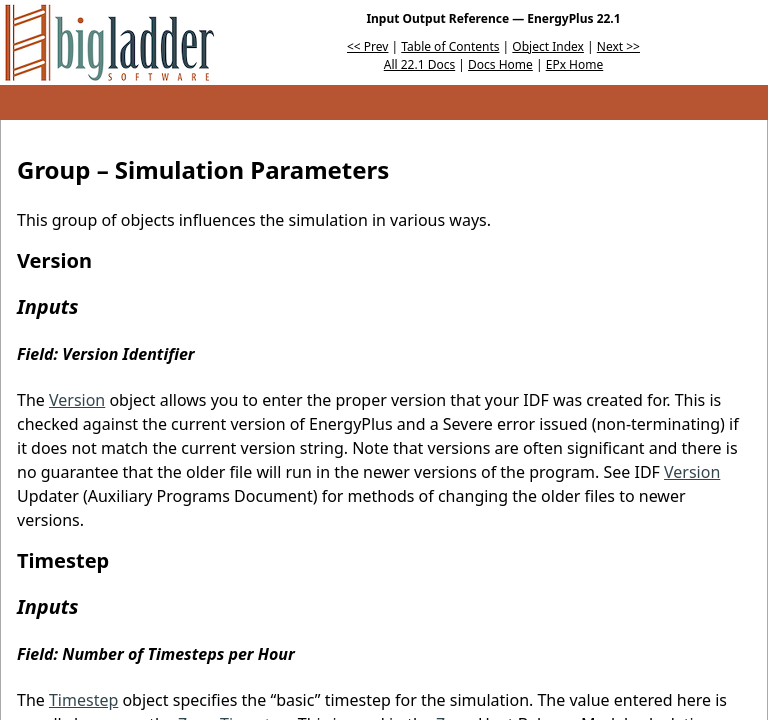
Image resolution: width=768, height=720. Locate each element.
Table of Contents (450, 46)
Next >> (618, 46)
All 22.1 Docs (419, 64)
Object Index (548, 46)
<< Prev (367, 46)
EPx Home (575, 64)
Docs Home (500, 64)
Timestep (83, 700)
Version (77, 400)
